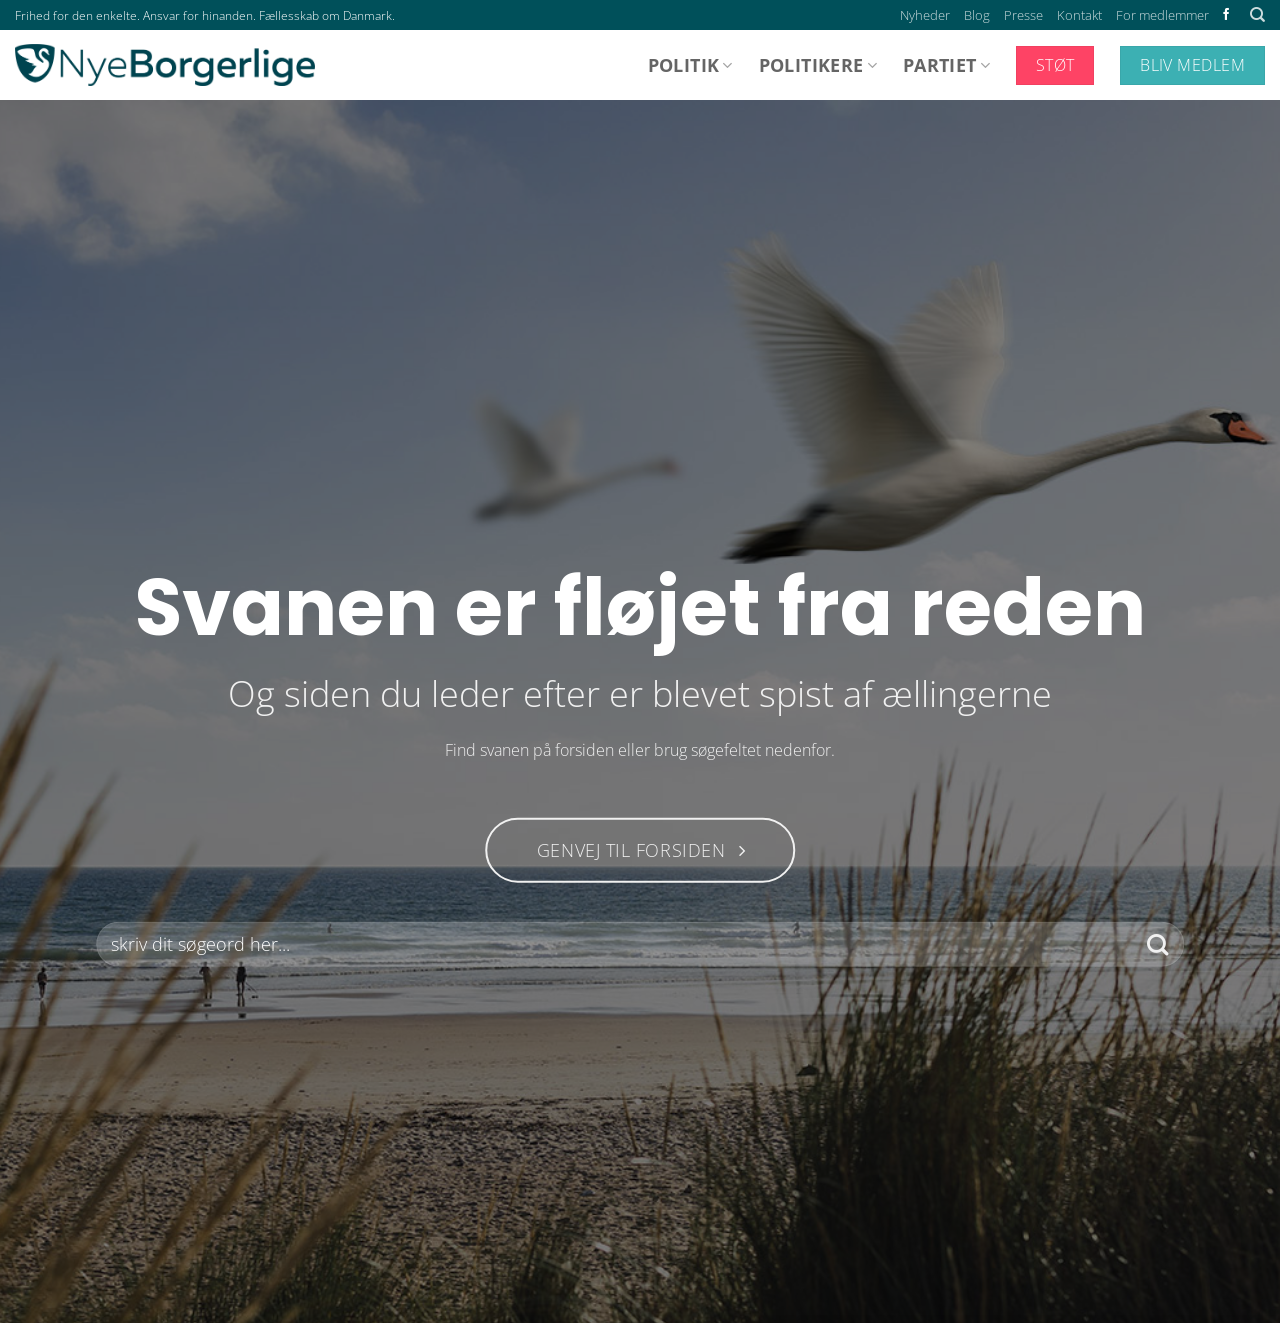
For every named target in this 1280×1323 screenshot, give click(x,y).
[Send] (1157, 944)
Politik (690, 65)
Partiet (946, 65)
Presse (1023, 15)
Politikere (818, 65)
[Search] (1257, 15)
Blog (977, 15)
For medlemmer (1162, 15)
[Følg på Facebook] (1226, 15)
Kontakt (1079, 15)
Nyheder (925, 15)
